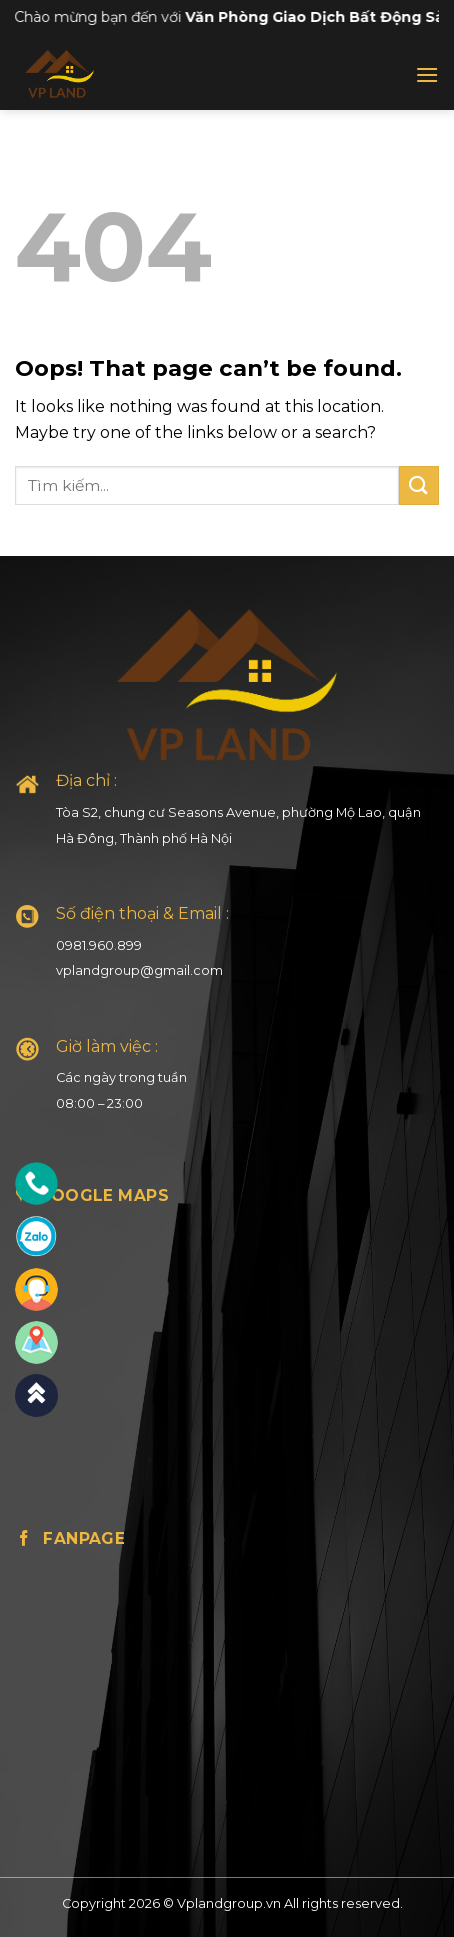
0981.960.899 (99, 945)
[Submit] (419, 485)
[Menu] (427, 74)
